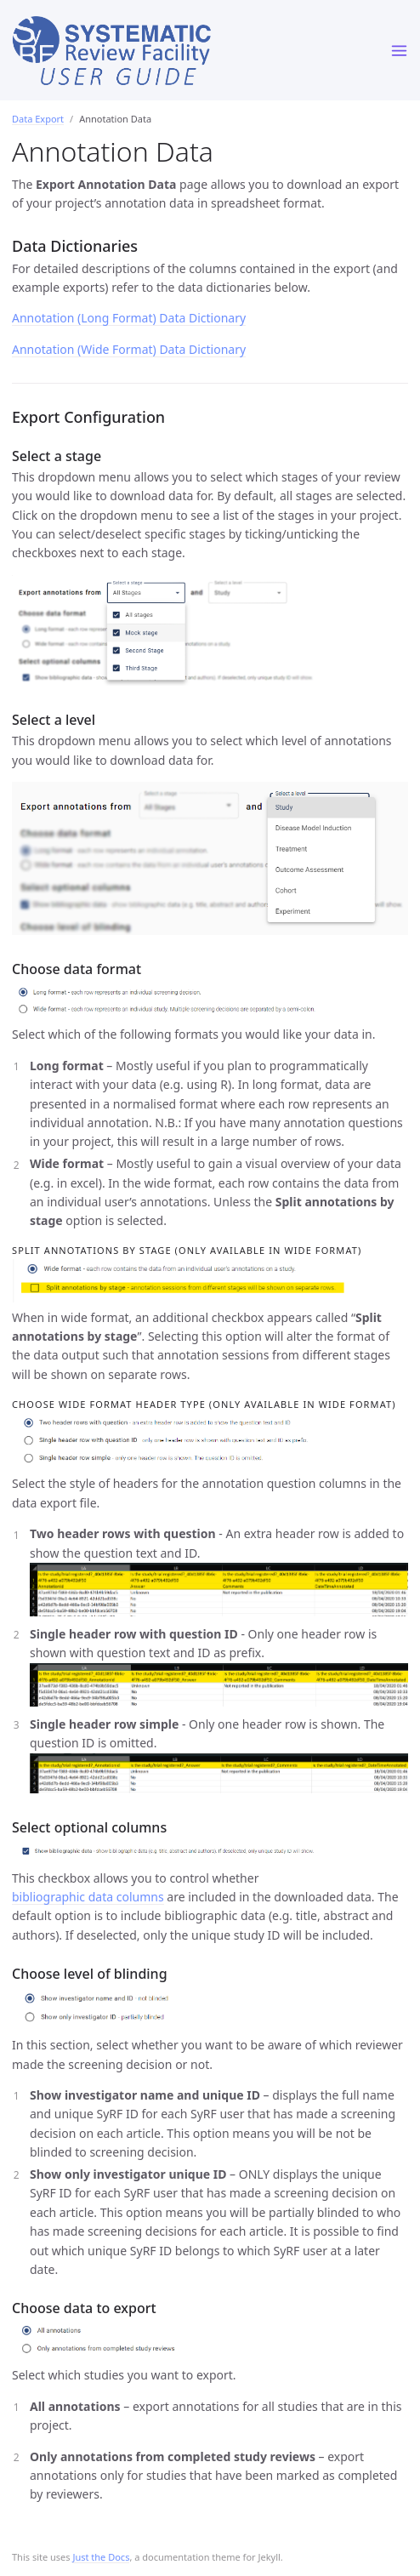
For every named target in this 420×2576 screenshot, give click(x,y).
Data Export (38, 118)
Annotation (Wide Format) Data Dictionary (129, 349)
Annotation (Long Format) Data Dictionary (129, 318)
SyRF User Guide (189, 52)
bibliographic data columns (88, 1897)
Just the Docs (100, 2556)
